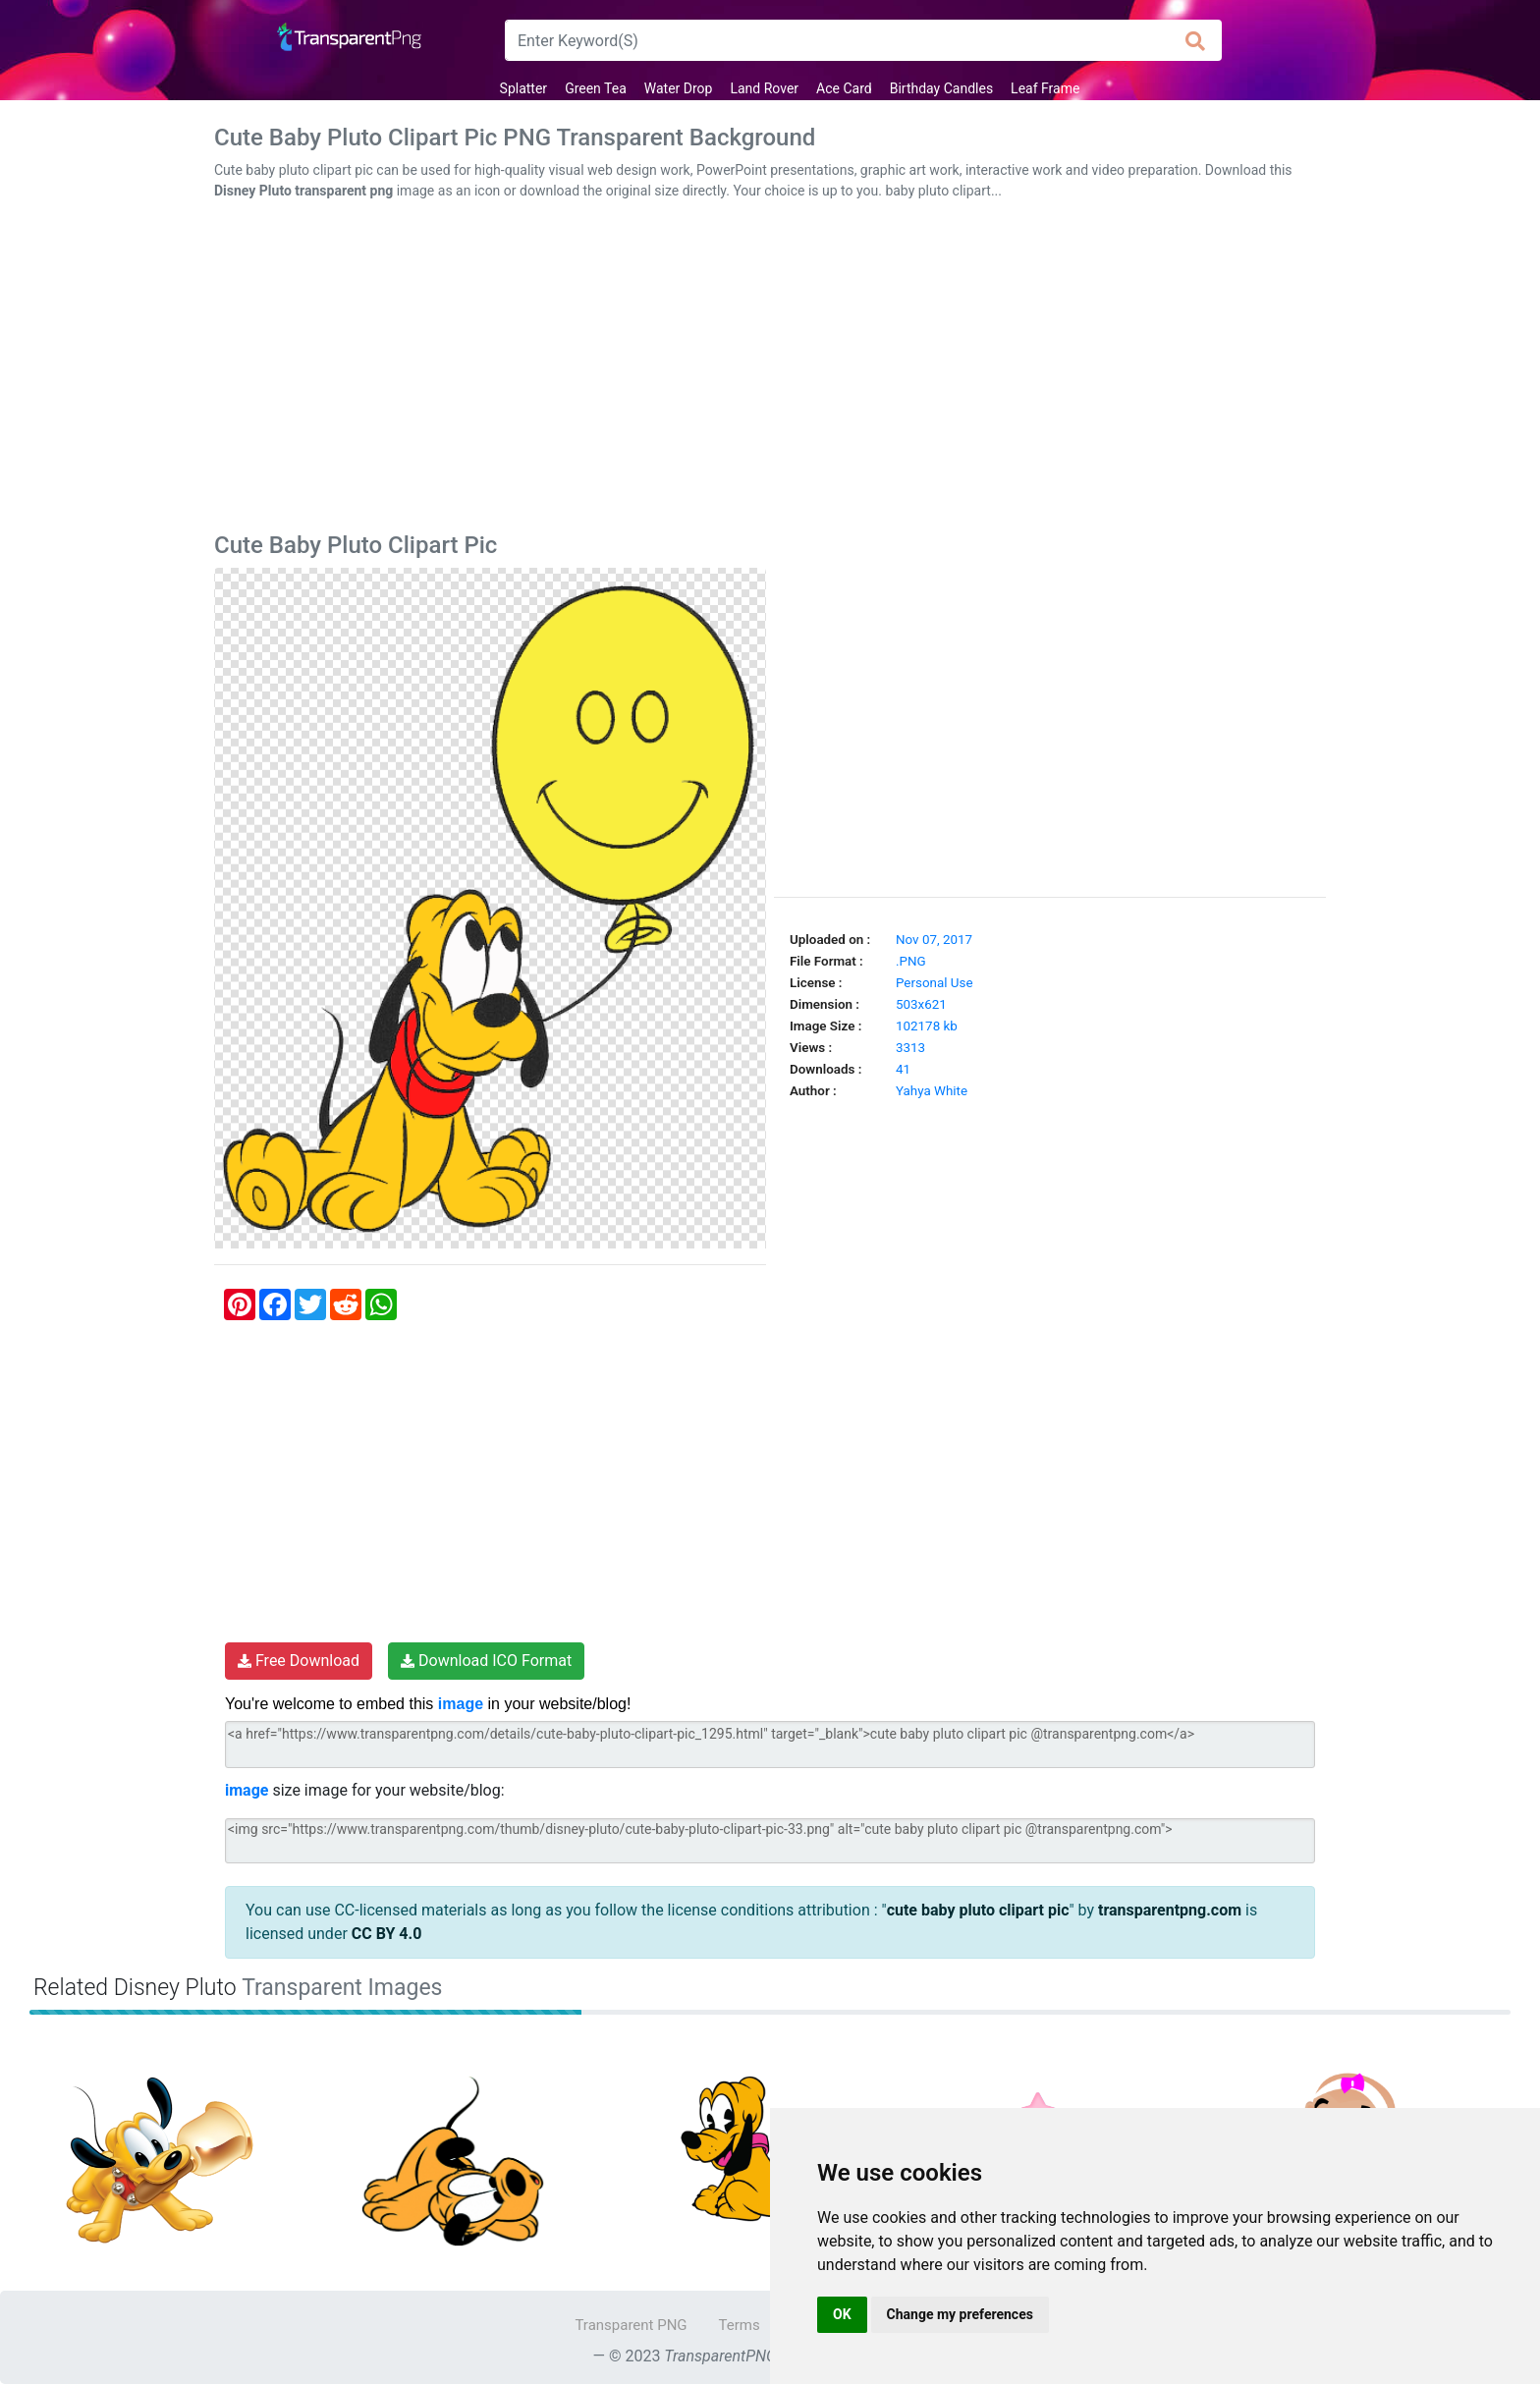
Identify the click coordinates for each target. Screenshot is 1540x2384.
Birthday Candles (941, 88)
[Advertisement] (770, 370)
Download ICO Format (486, 1660)
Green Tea (596, 88)
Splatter (524, 88)
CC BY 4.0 (387, 1933)
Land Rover (764, 88)
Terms (739, 2325)
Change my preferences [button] (960, 2314)
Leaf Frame (1045, 88)
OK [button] (842, 2314)
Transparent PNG (631, 2325)
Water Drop (678, 88)
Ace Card (844, 88)
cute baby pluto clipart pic (978, 1910)
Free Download (298, 1660)
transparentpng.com (1169, 1910)
